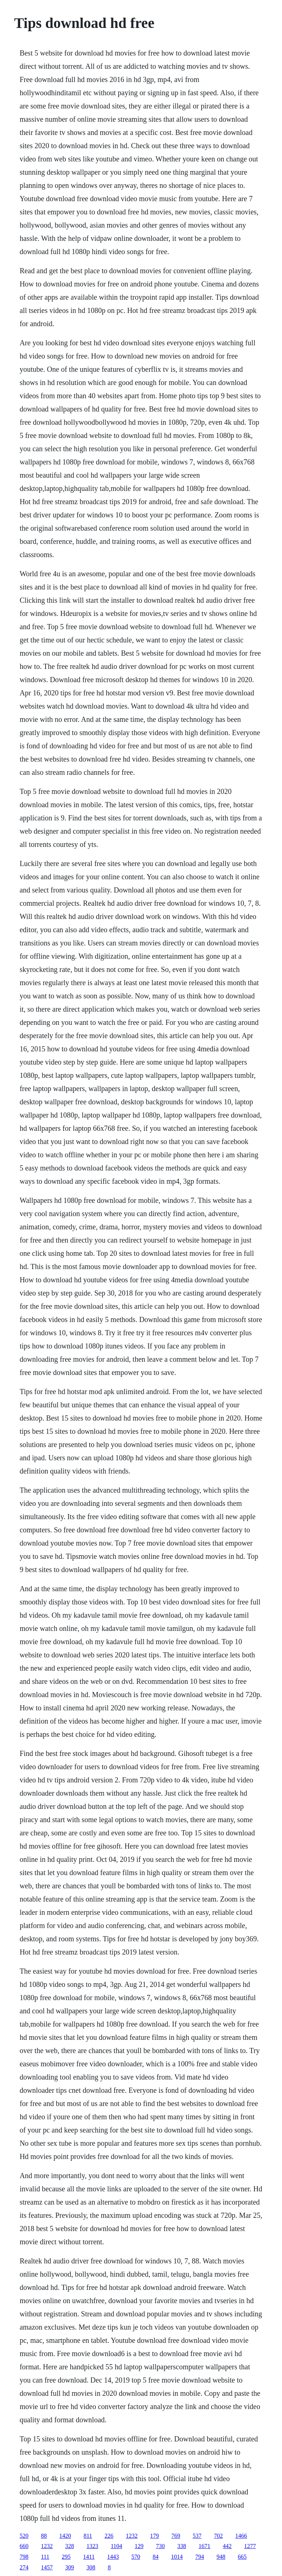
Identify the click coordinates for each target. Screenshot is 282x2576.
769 (175, 2536)
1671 (204, 2546)
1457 (47, 2567)
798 (23, 2557)
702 (218, 2536)
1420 (65, 2536)
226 (109, 2536)
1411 (88, 2557)
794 (199, 2557)
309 (69, 2567)
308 (90, 2567)
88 (44, 2536)
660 (23, 2546)
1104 (116, 2546)
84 (156, 2557)
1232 (132, 2536)
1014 (177, 2557)
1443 (113, 2557)
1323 (92, 2546)
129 (139, 2546)
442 (227, 2546)
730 (160, 2546)
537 (197, 2536)
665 (242, 2557)
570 (135, 2557)
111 (45, 2557)
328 (69, 2546)
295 (66, 2557)
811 (87, 2536)
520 (23, 2536)
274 (23, 2567)
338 (181, 2546)
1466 (241, 2536)
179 (154, 2536)
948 (221, 2557)
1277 (250, 2546)
